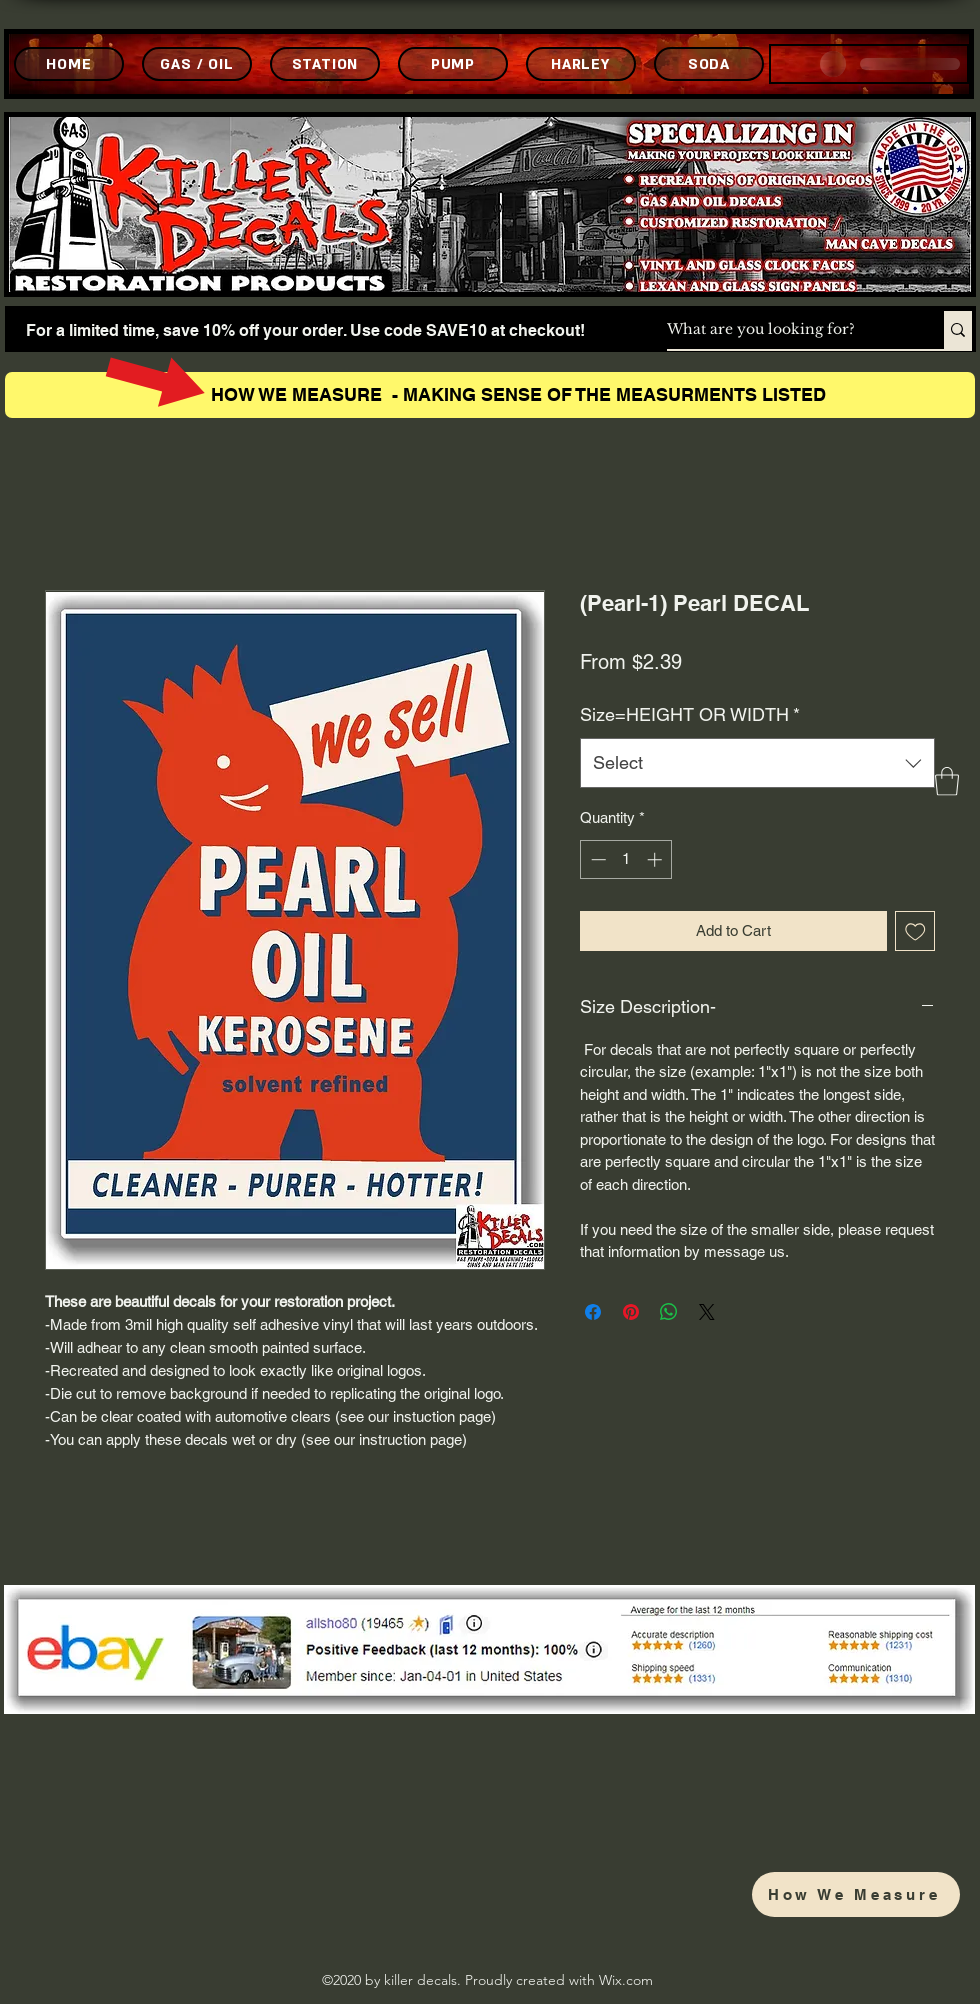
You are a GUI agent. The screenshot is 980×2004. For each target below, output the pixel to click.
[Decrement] (596, 859)
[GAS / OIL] (197, 64)
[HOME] (69, 64)
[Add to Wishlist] (915, 931)
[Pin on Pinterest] (631, 1312)
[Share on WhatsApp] (669, 1312)
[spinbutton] (626, 859)
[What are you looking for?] (784, 330)
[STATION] (325, 64)
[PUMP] (453, 64)
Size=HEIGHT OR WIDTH (690, 714)
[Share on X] (707, 1312)
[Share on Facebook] (593, 1312)
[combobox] (757, 763)
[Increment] (656, 859)
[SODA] (709, 64)
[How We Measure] (856, 1894)
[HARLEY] (581, 64)
